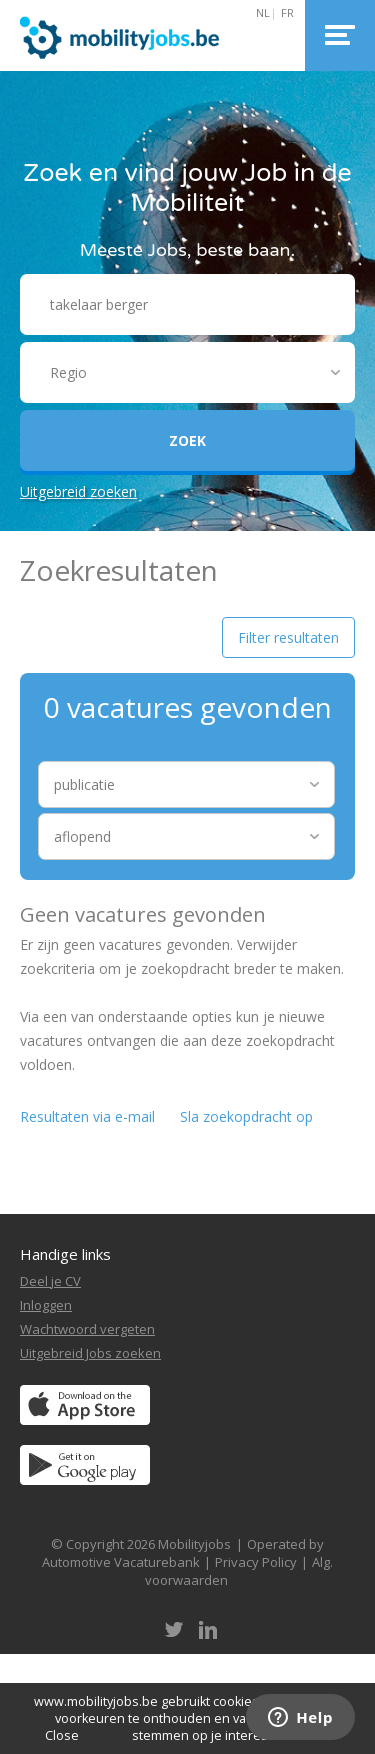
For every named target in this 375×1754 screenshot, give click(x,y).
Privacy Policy (256, 1562)
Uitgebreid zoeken (78, 491)
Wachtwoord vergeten (87, 1329)
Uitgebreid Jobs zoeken (90, 1353)
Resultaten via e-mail (87, 1116)
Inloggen (46, 1305)
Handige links (65, 1254)
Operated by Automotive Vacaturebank (183, 1553)
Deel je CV (50, 1281)
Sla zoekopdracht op (246, 1116)
